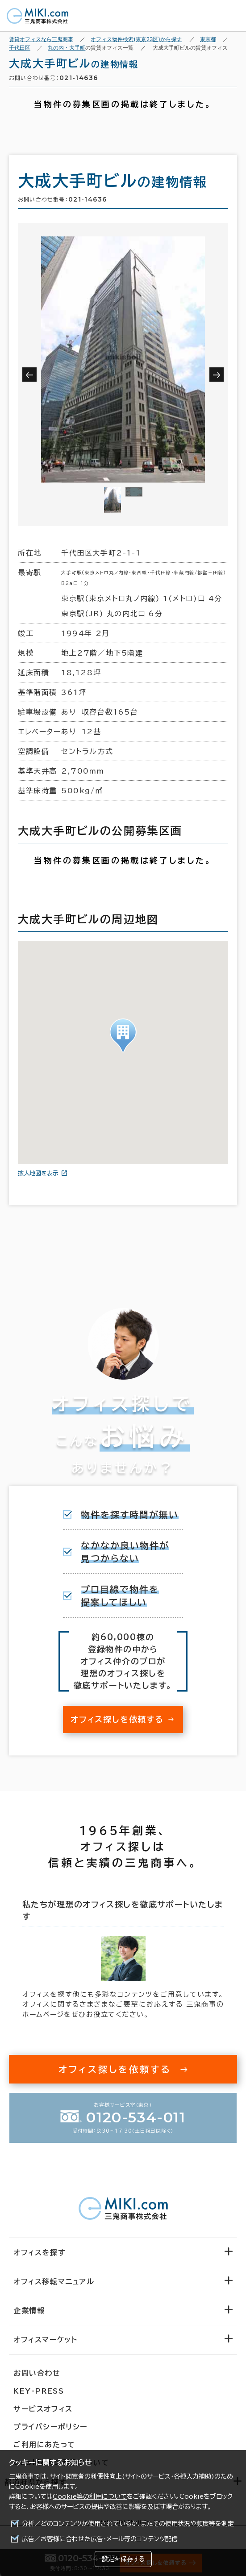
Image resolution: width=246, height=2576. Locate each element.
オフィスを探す (39, 2252)
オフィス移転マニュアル (54, 2281)
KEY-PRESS (38, 2391)
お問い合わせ (37, 2373)
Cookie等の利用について (90, 2496)
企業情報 (29, 2310)
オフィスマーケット (45, 2339)
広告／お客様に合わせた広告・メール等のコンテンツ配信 (100, 2539)
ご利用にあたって (44, 2444)
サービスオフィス (43, 2408)
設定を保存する (123, 2559)
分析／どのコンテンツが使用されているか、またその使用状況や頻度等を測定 (128, 2524)
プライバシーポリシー (50, 2426)
